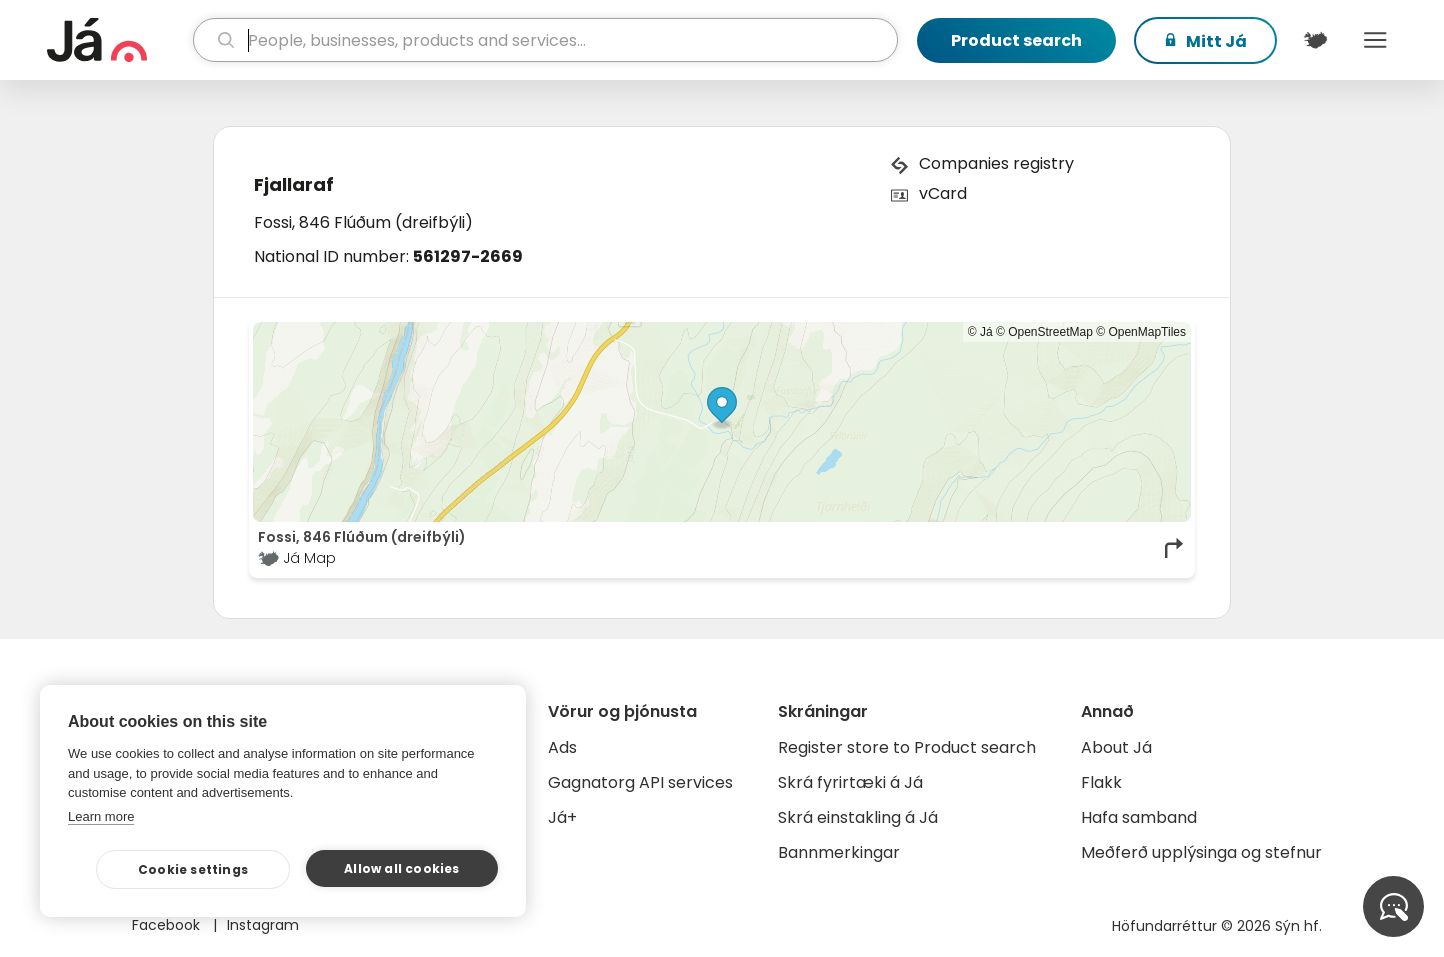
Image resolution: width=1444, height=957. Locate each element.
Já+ (562, 817)
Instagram (263, 925)
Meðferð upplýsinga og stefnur (1201, 852)
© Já (980, 332)
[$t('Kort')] (1315, 40)
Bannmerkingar (839, 852)
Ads (562, 747)
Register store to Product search (907, 747)
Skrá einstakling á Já (858, 817)
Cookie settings (193, 869)
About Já (1116, 747)
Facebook (168, 925)
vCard (943, 193)
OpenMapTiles (1147, 332)
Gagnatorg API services (640, 782)
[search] (545, 40)
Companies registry (996, 163)
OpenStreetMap (1050, 332)
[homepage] (117, 40)
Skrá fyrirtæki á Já (850, 782)
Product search (1016, 40)
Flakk (1101, 782)
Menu (1375, 40)
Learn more (101, 816)
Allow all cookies (401, 868)
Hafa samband (1139, 817)
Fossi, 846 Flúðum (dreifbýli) (363, 222)
